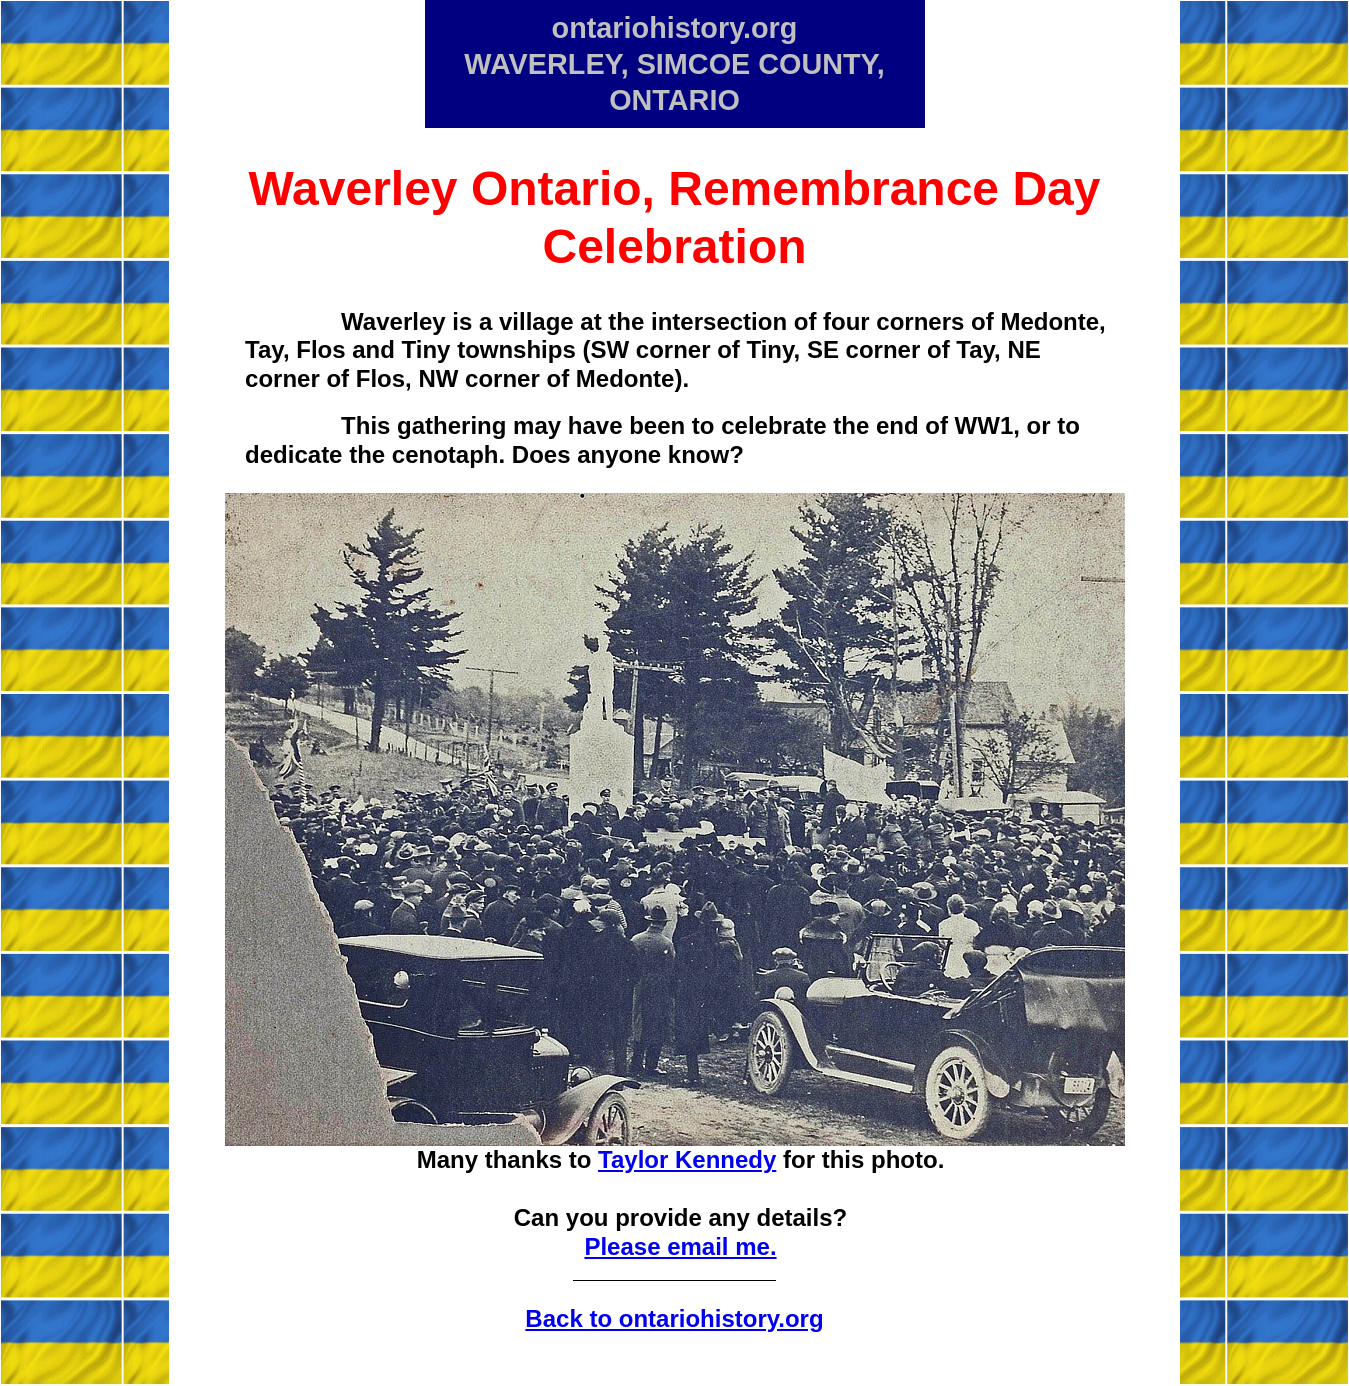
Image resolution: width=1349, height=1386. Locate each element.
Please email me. (680, 1246)
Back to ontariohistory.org (674, 1318)
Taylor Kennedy (687, 1159)
